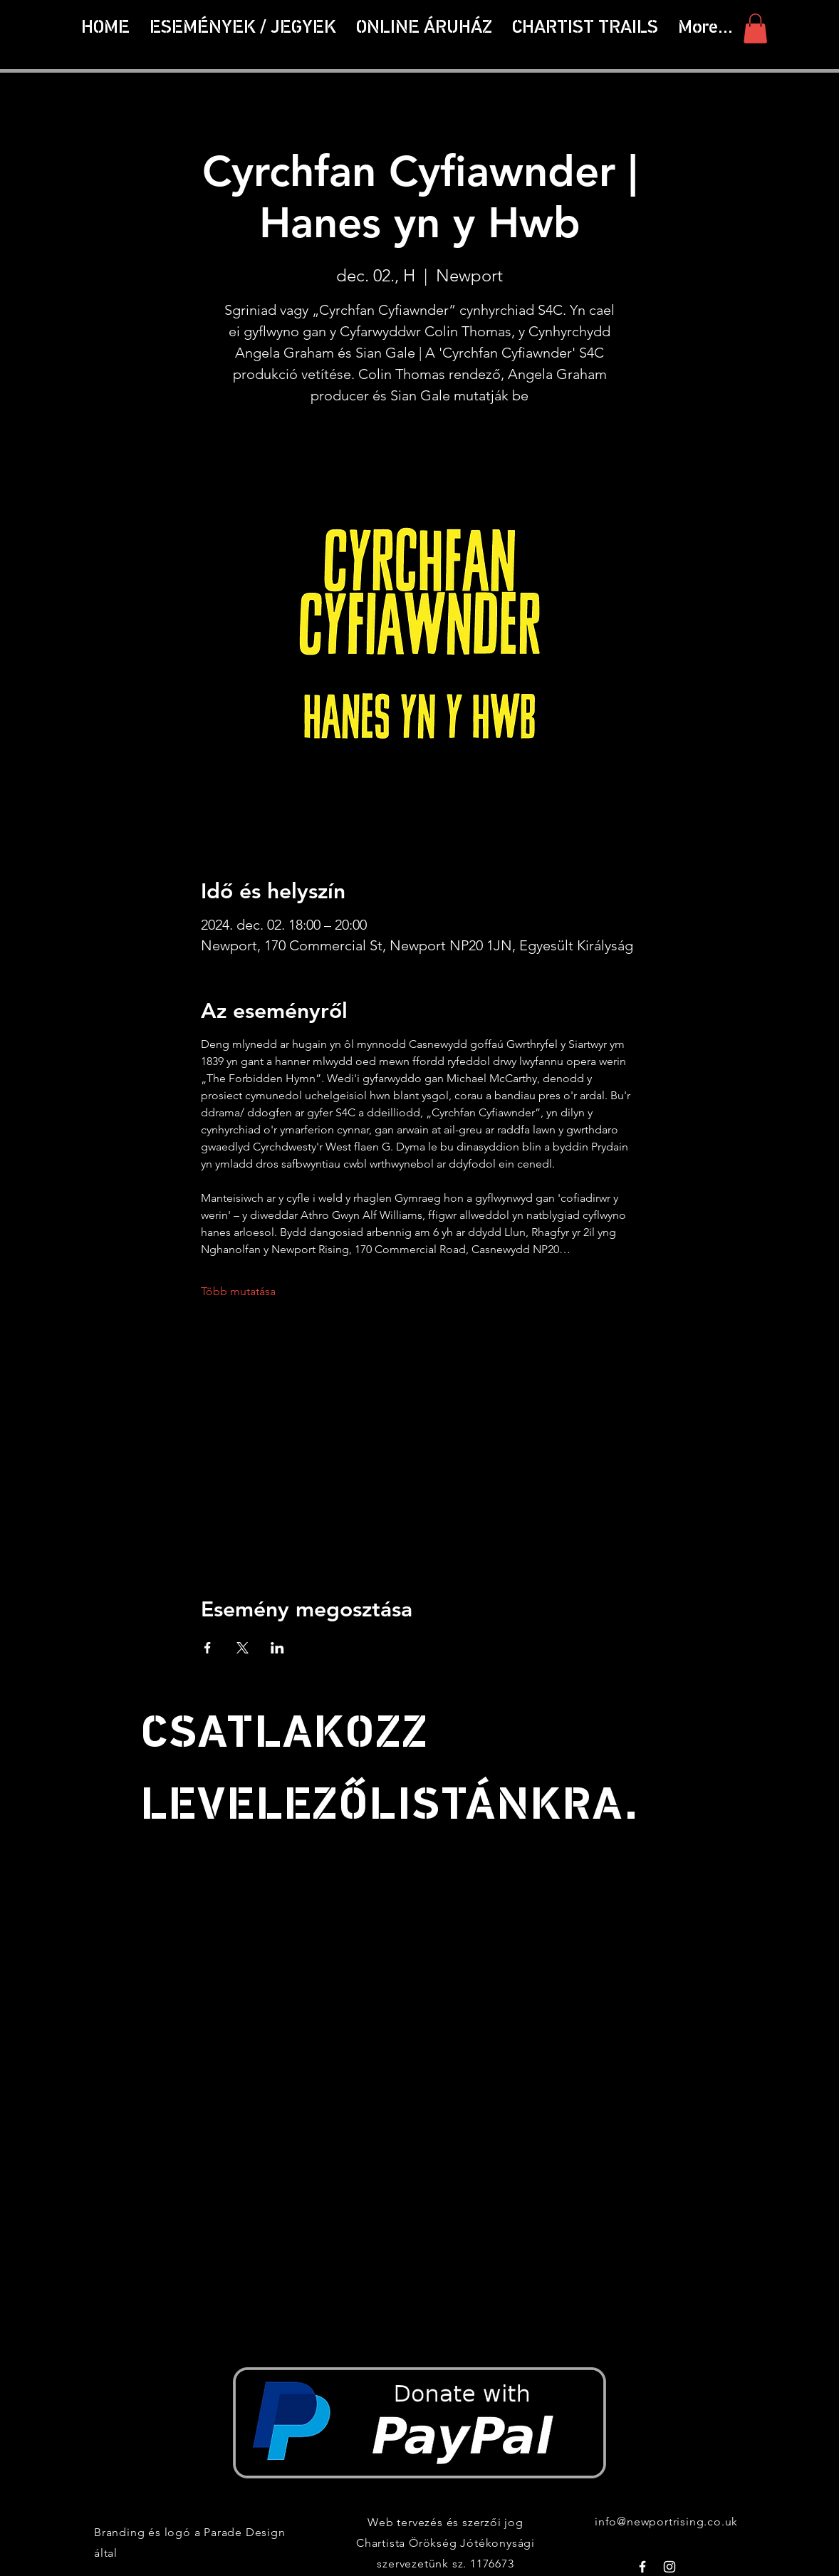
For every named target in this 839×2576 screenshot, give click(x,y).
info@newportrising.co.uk (666, 2521)
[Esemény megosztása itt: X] (242, 1647)
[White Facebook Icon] (642, 2567)
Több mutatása (238, 1291)
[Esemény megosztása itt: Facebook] (207, 1647)
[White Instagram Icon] (669, 2567)
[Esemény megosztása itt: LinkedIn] (277, 1647)
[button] (585, 28)
